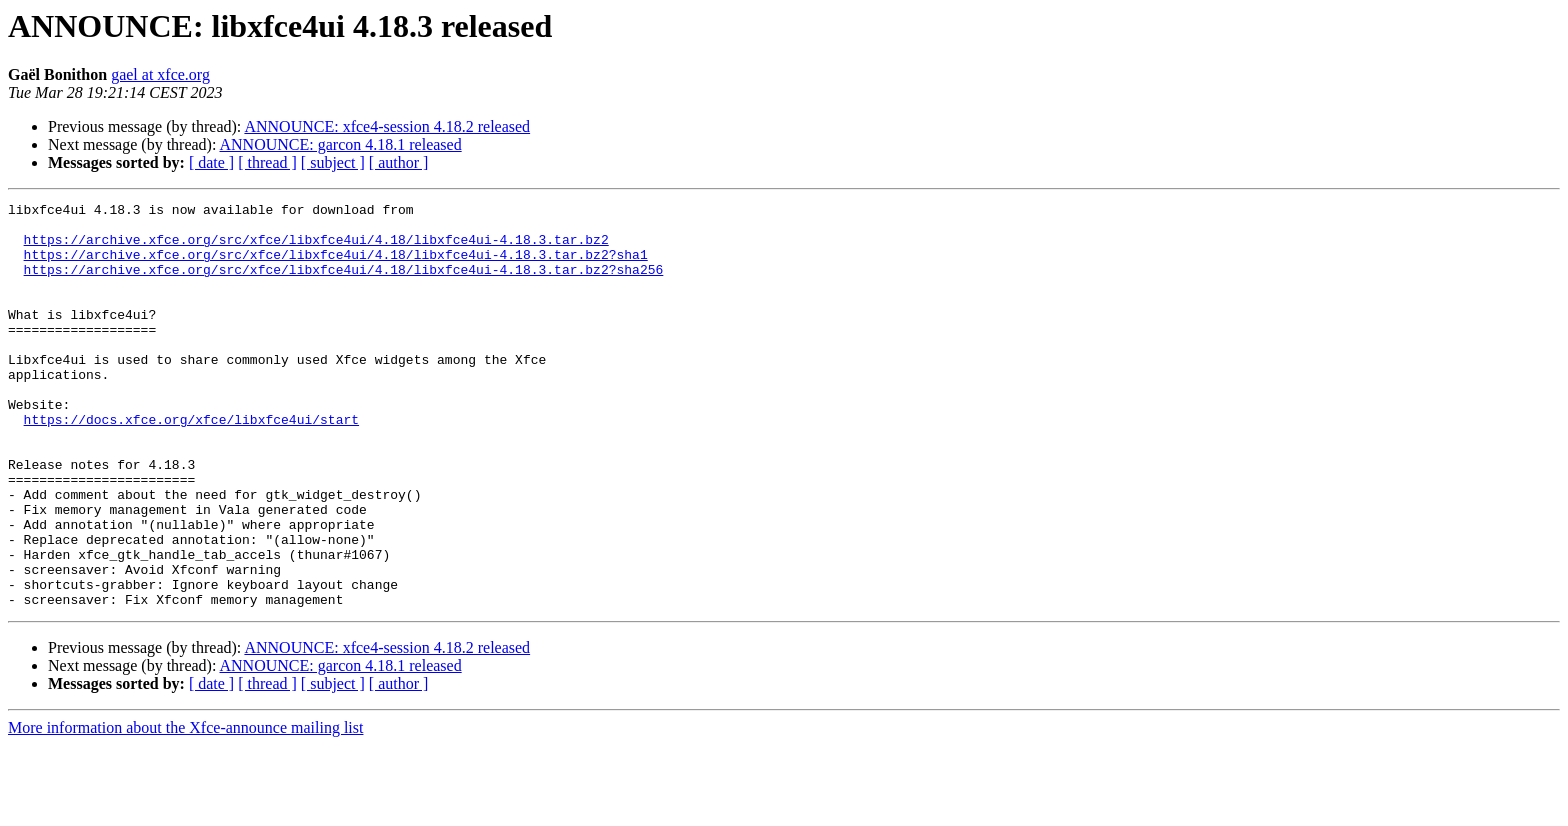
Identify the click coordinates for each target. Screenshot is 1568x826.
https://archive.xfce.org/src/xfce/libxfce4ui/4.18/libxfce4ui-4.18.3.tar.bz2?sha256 (344, 284)
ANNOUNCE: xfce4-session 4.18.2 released (387, 126)
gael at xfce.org (160, 74)
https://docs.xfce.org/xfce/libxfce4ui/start (191, 464)
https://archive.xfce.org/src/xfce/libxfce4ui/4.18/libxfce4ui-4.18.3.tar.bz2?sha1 (336, 266)
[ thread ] (267, 162)
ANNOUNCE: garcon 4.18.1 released (341, 144)
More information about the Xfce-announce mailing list (185, 808)
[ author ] (399, 162)
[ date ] (211, 162)
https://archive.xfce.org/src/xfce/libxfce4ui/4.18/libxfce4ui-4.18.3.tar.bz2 (316, 248)
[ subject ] (333, 162)
